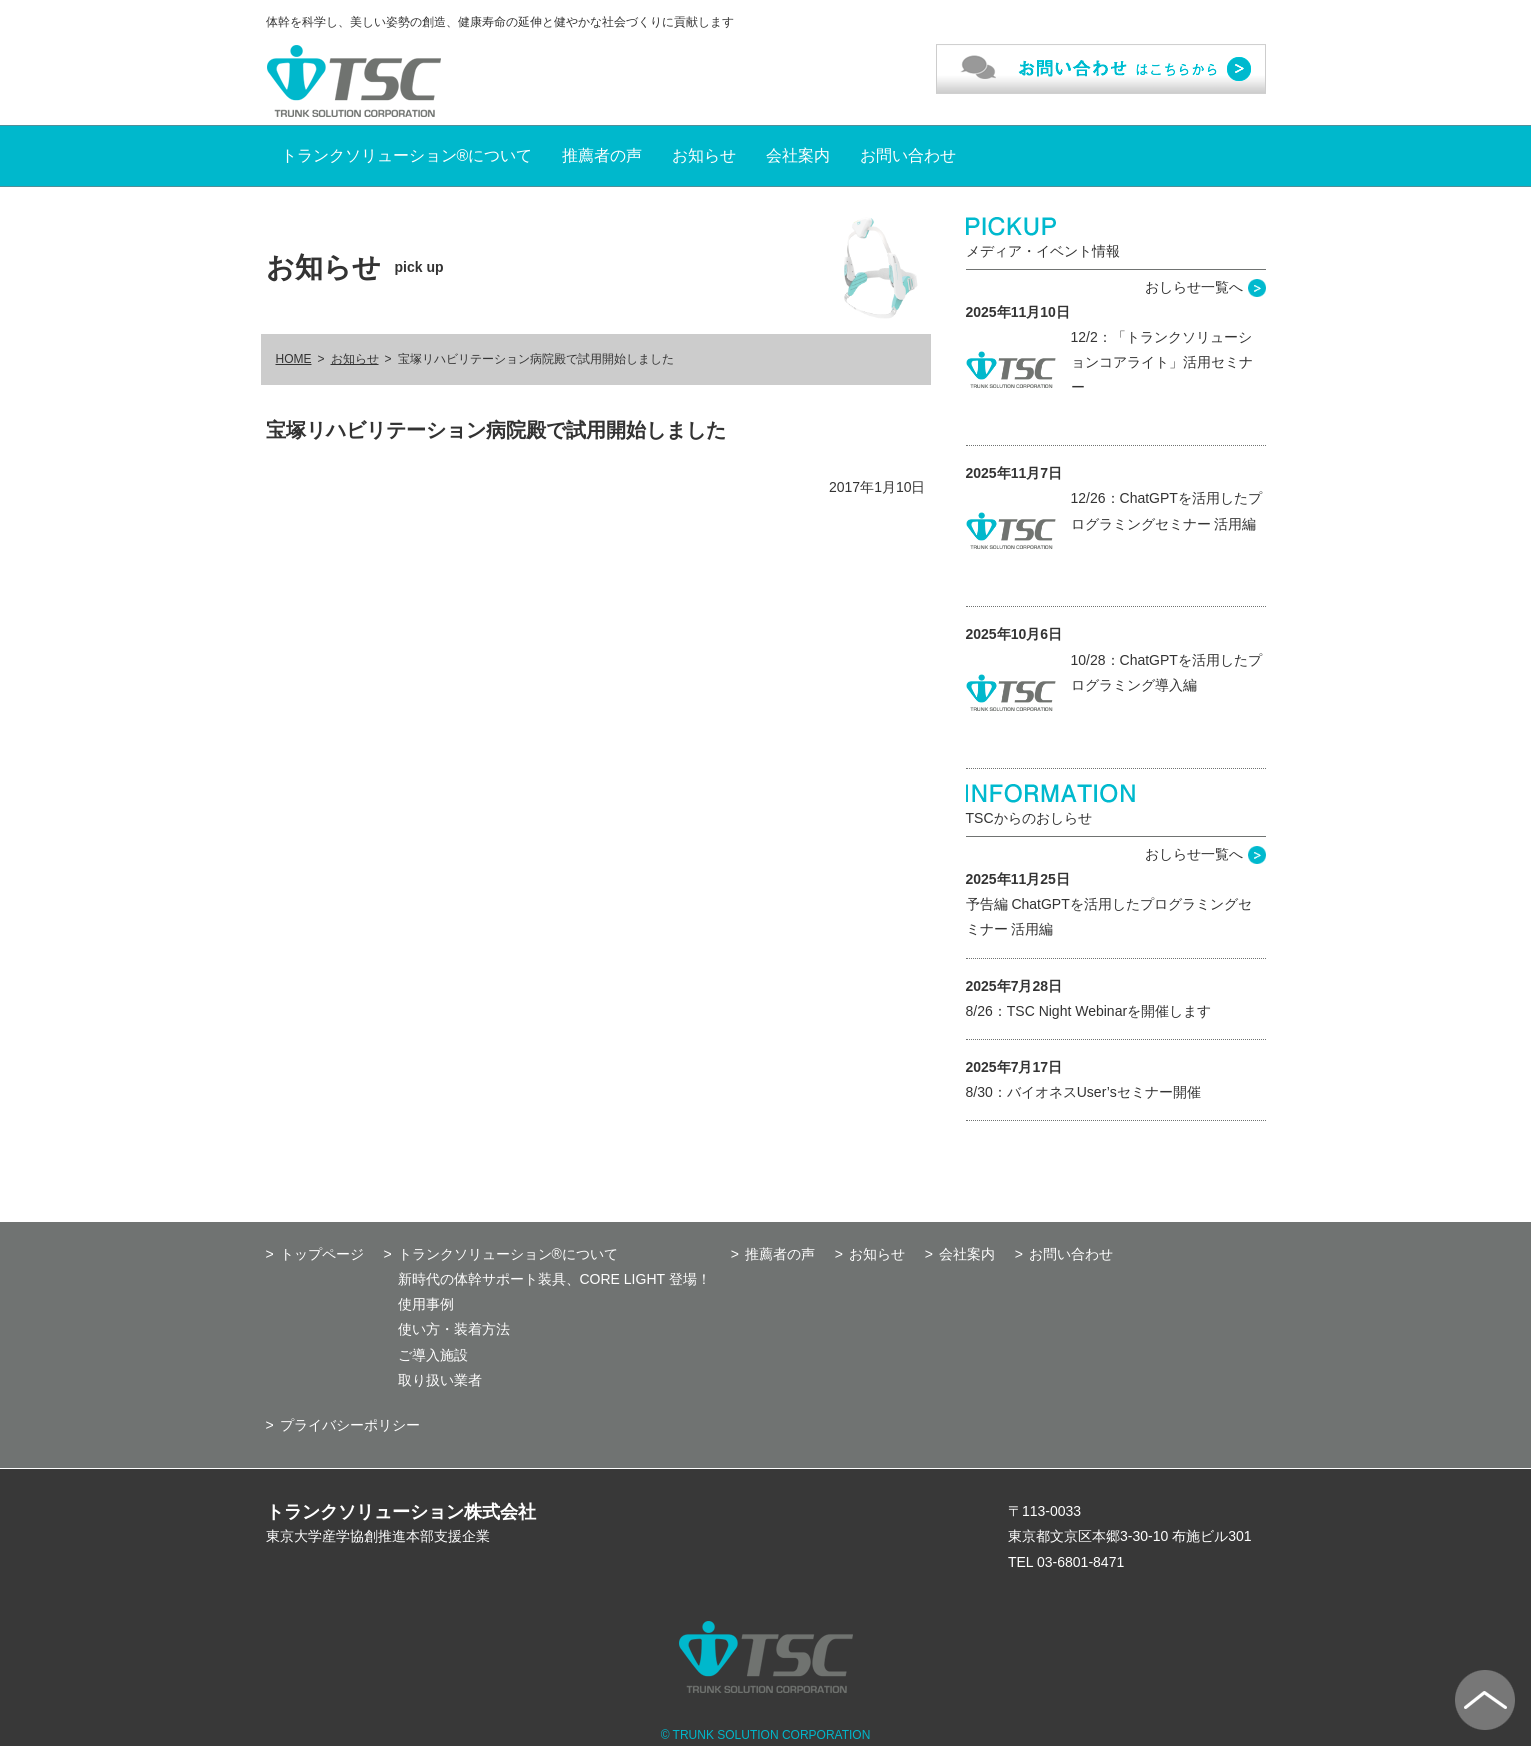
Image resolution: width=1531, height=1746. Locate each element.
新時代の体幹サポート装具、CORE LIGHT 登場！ (554, 1279)
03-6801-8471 (1080, 1562)
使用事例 (426, 1304)
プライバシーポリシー (350, 1425)
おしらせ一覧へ (1194, 287)
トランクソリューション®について (407, 155)
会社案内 (798, 155)
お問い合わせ (908, 155)
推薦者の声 (602, 155)
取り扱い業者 (440, 1380)
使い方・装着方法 (454, 1329)
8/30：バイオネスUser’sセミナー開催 (1083, 1092)
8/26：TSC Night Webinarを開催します (1089, 1011)
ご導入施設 (433, 1355)
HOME (294, 359)
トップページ (322, 1254)
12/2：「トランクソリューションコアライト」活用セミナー (1162, 362)
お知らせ (704, 155)
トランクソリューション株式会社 (401, 1512)
